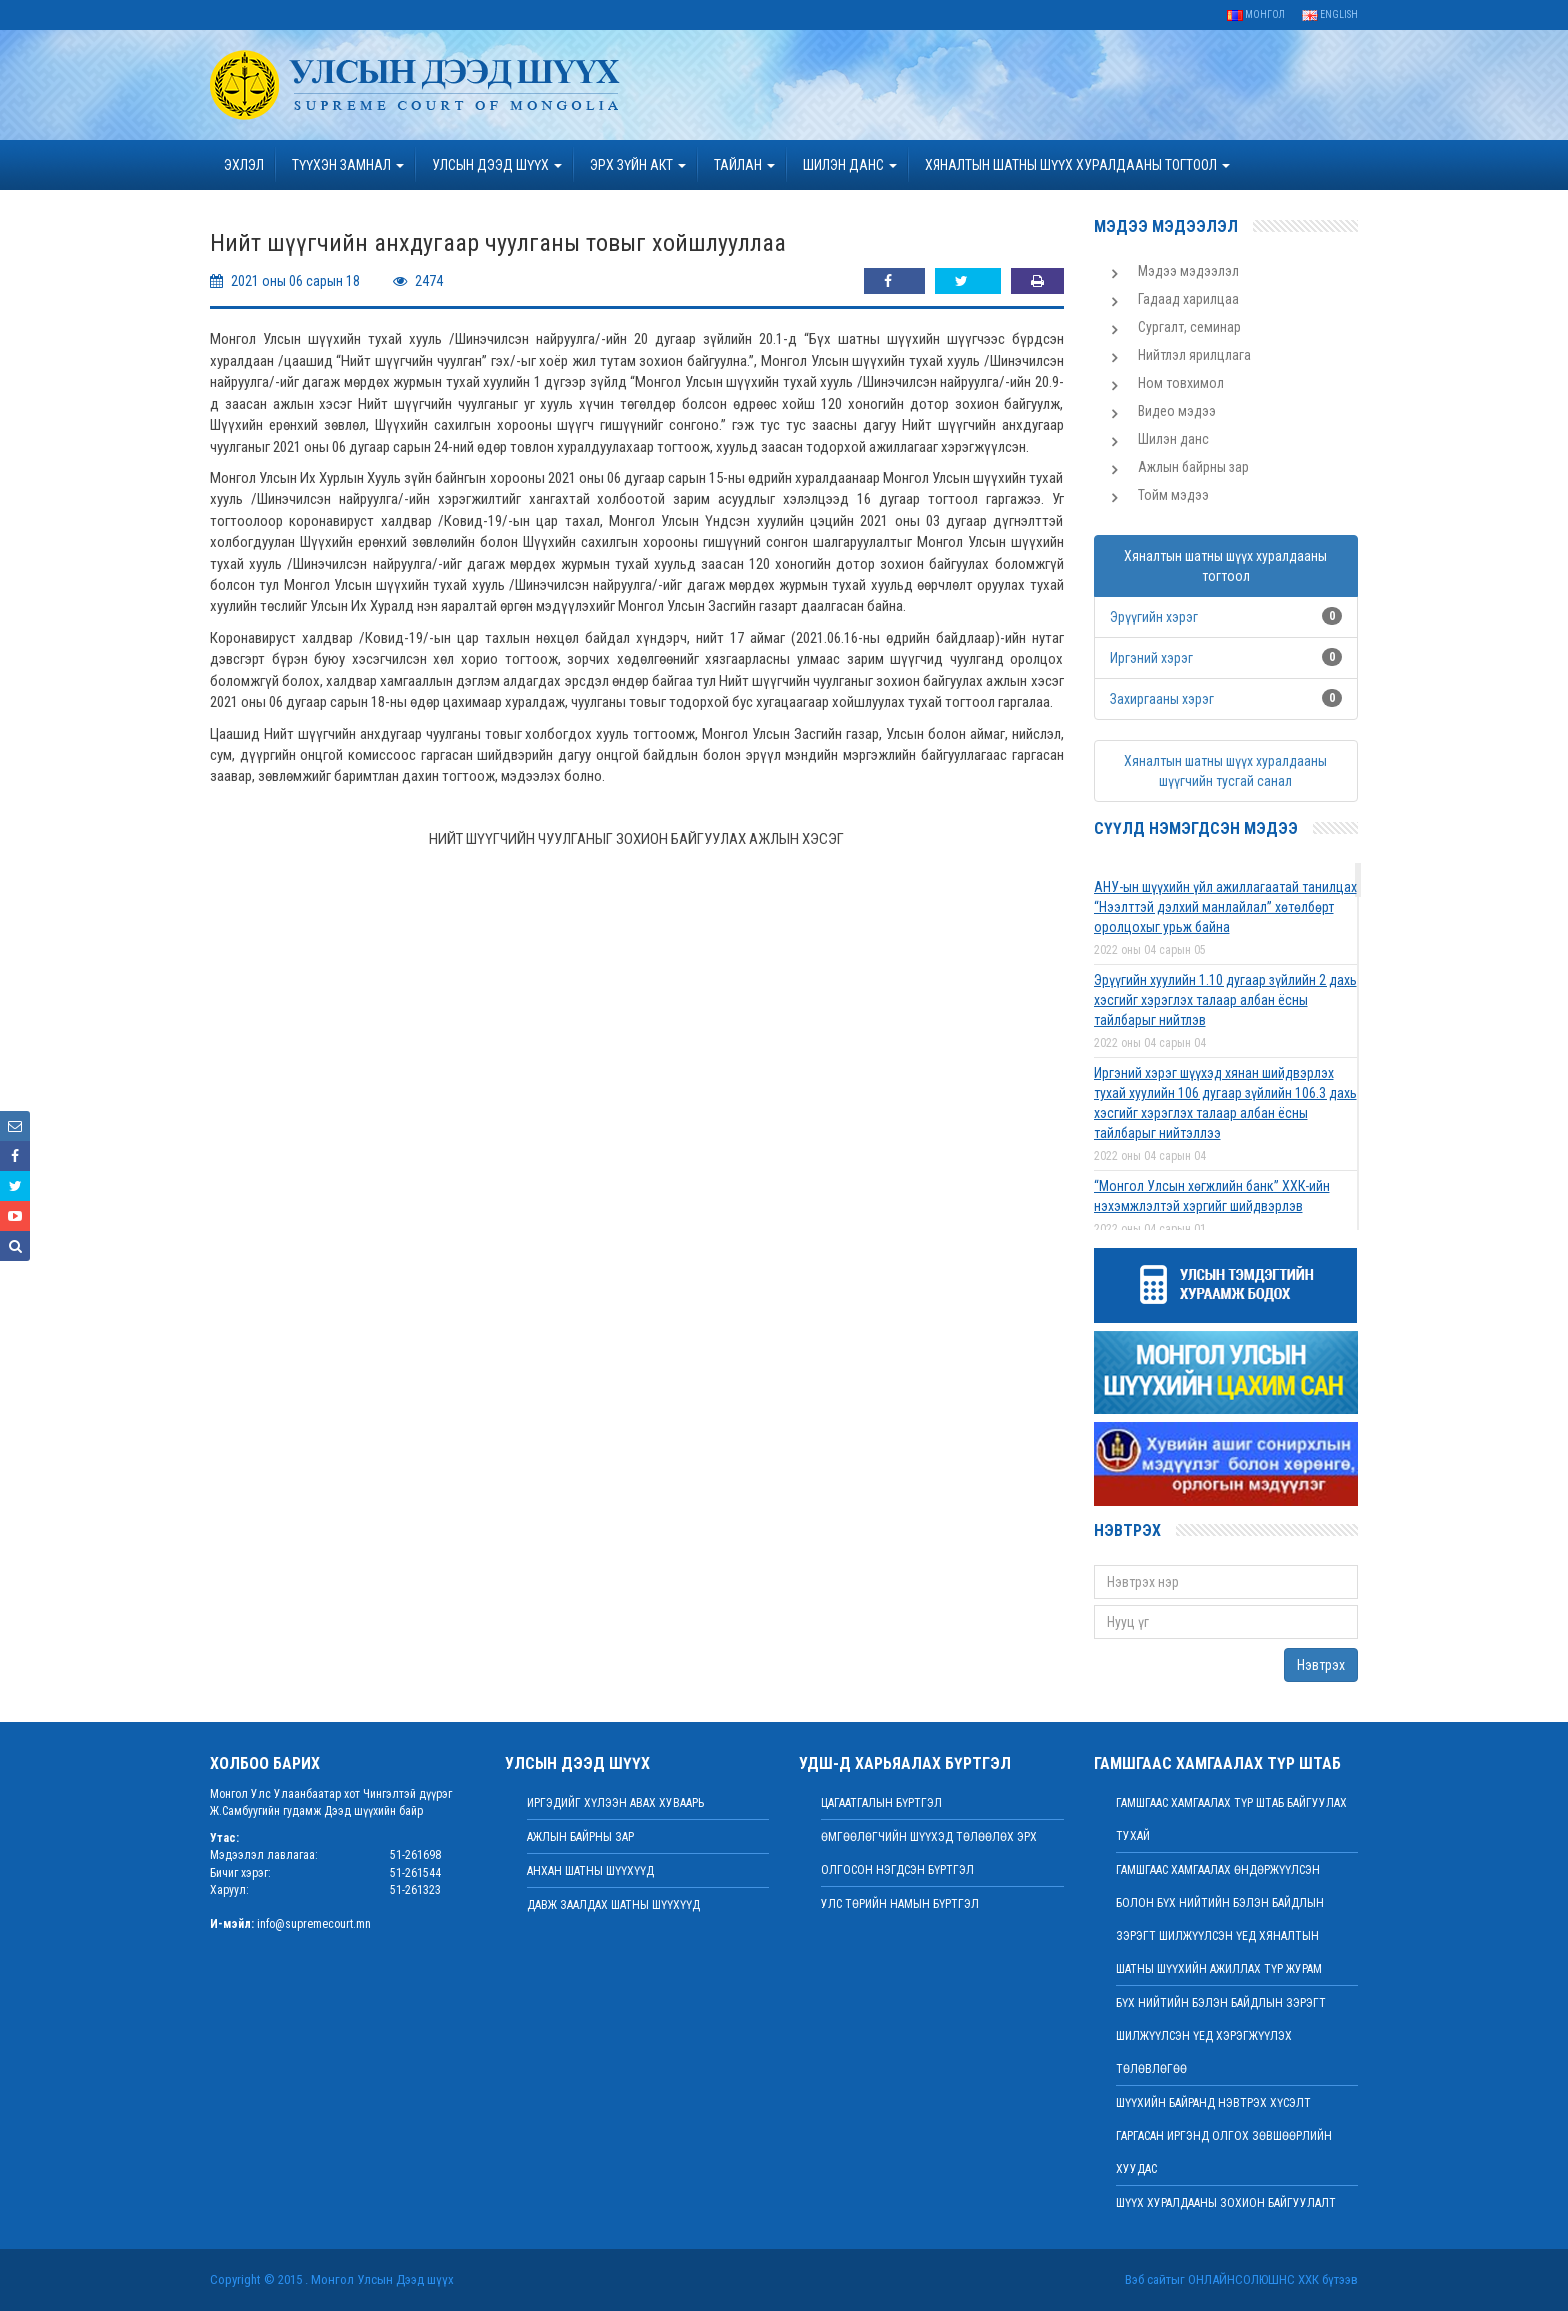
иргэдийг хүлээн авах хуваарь (615, 1803)
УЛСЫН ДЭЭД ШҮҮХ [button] (497, 165)
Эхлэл (244, 165)
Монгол (1256, 14)
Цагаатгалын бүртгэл (881, 1803)
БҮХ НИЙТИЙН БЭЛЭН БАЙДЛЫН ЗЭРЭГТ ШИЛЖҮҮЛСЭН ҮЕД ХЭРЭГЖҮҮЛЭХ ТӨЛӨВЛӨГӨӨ (1221, 2036)
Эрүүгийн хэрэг (1154, 617)
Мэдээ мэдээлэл (1188, 271)
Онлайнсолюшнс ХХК (1253, 2279)
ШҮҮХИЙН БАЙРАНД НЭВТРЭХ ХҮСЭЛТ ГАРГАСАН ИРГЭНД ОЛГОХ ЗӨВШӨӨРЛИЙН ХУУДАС (1224, 2136)
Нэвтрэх (1321, 1665)
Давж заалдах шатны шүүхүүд (613, 1905)
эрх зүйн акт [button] (638, 165)
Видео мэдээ (1177, 411)
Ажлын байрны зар (1193, 467)
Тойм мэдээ (1173, 495)
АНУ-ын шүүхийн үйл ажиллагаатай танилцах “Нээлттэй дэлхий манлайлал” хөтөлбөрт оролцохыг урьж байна (1225, 907)
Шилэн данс (1173, 439)
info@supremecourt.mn (314, 1924)
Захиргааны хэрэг (1162, 699)
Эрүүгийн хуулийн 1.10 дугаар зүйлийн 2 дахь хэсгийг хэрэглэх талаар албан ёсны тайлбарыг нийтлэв (1225, 1000)
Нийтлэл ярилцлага (1194, 355)
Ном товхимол (1181, 383)
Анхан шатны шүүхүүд (590, 1871)
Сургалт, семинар (1189, 327)
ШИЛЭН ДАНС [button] (850, 165)
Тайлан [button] (744, 165)
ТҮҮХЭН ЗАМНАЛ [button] (348, 165)
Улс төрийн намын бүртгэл (900, 1904)
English (1330, 14)
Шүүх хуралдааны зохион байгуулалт (1226, 2203)
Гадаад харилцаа (1188, 299)
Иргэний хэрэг (1151, 658)
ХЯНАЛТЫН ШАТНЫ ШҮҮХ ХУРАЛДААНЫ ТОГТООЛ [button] (1077, 165)
